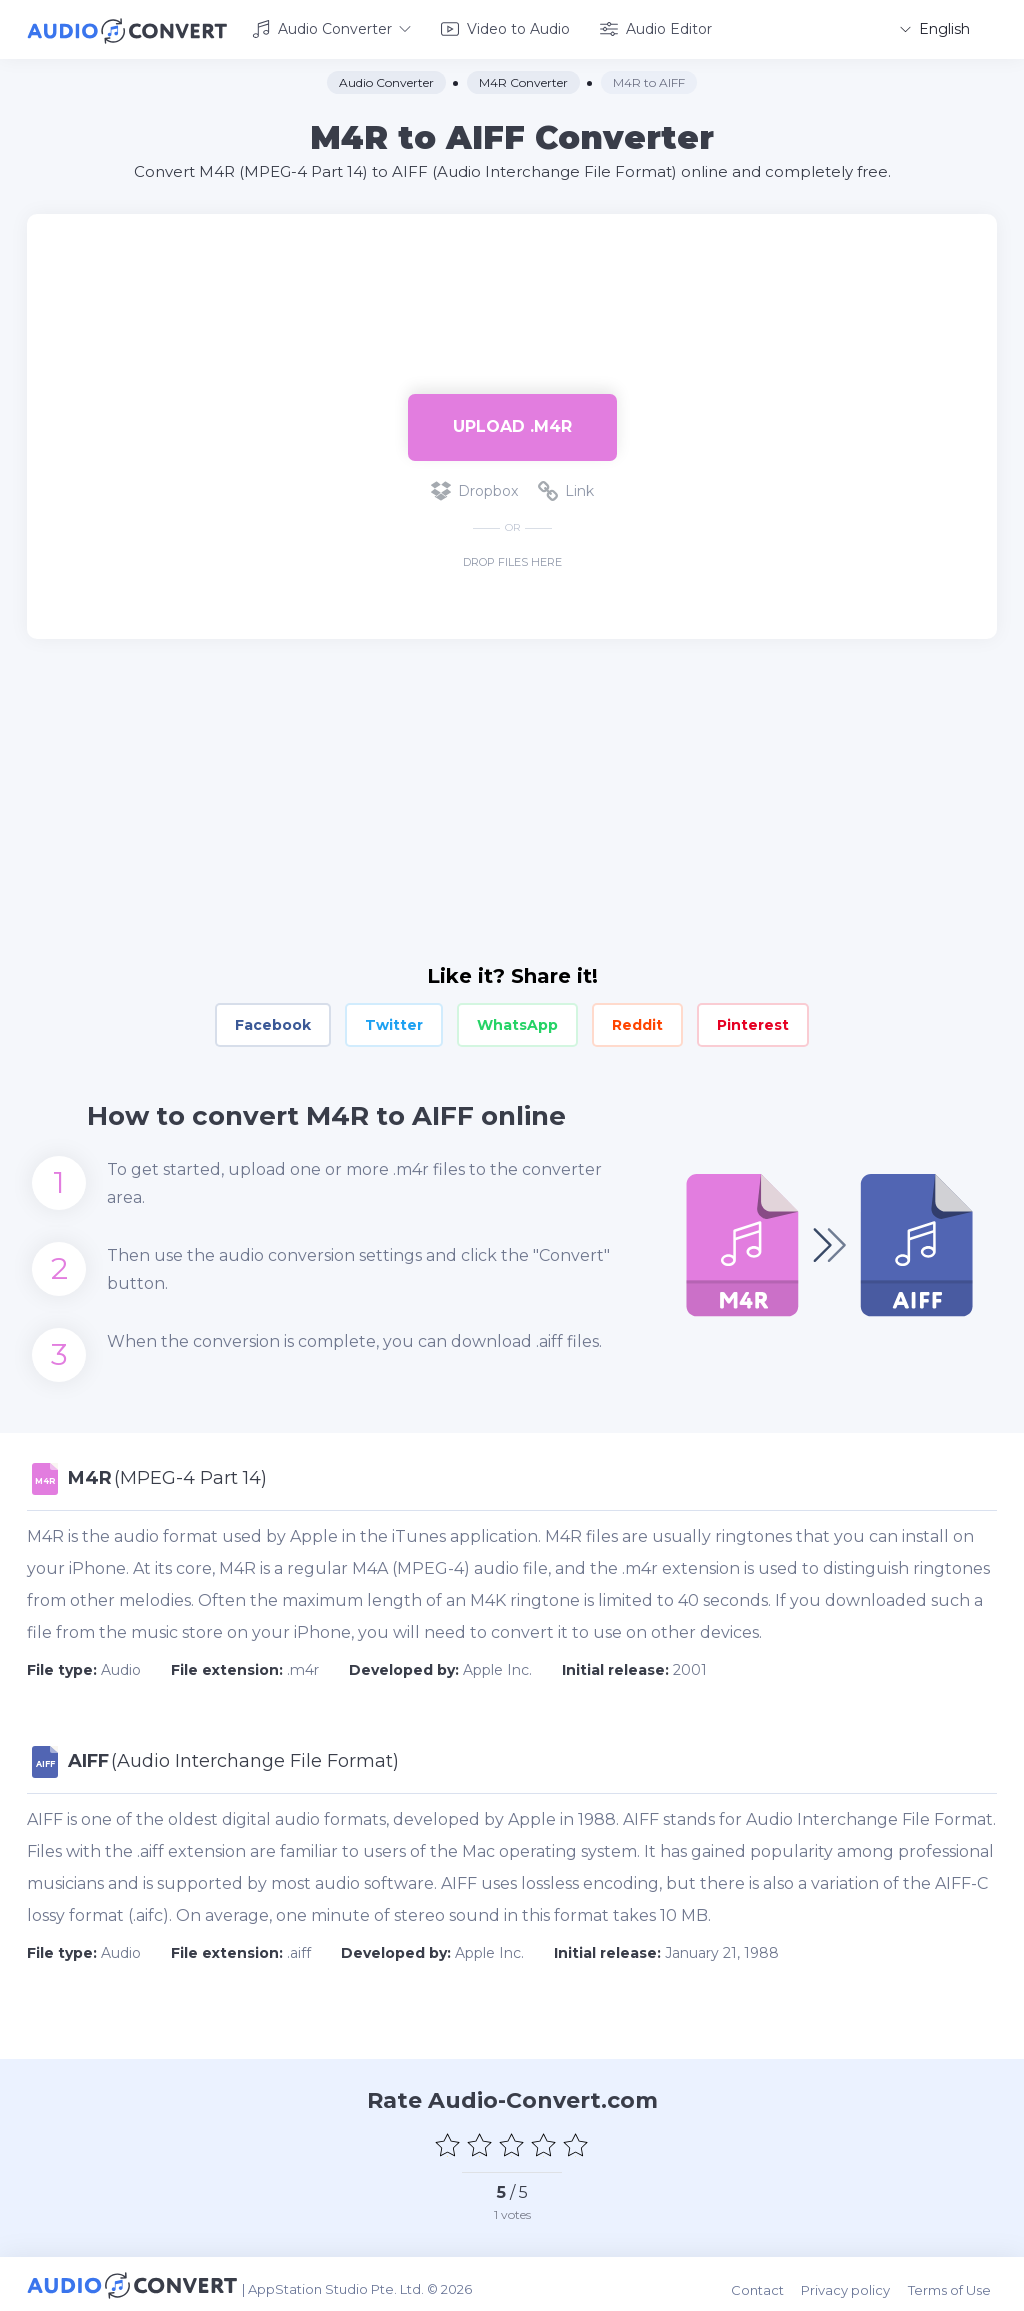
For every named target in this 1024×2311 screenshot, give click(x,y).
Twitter (394, 1022)
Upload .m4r (512, 423)
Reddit (637, 1022)
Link (566, 488)
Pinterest (753, 1022)
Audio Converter (331, 28)
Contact (768, 2283)
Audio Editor (656, 28)
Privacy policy (854, 2283)
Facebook (273, 1022)
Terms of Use (955, 2283)
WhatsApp (517, 1022)
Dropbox (474, 488)
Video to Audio (505, 28)
